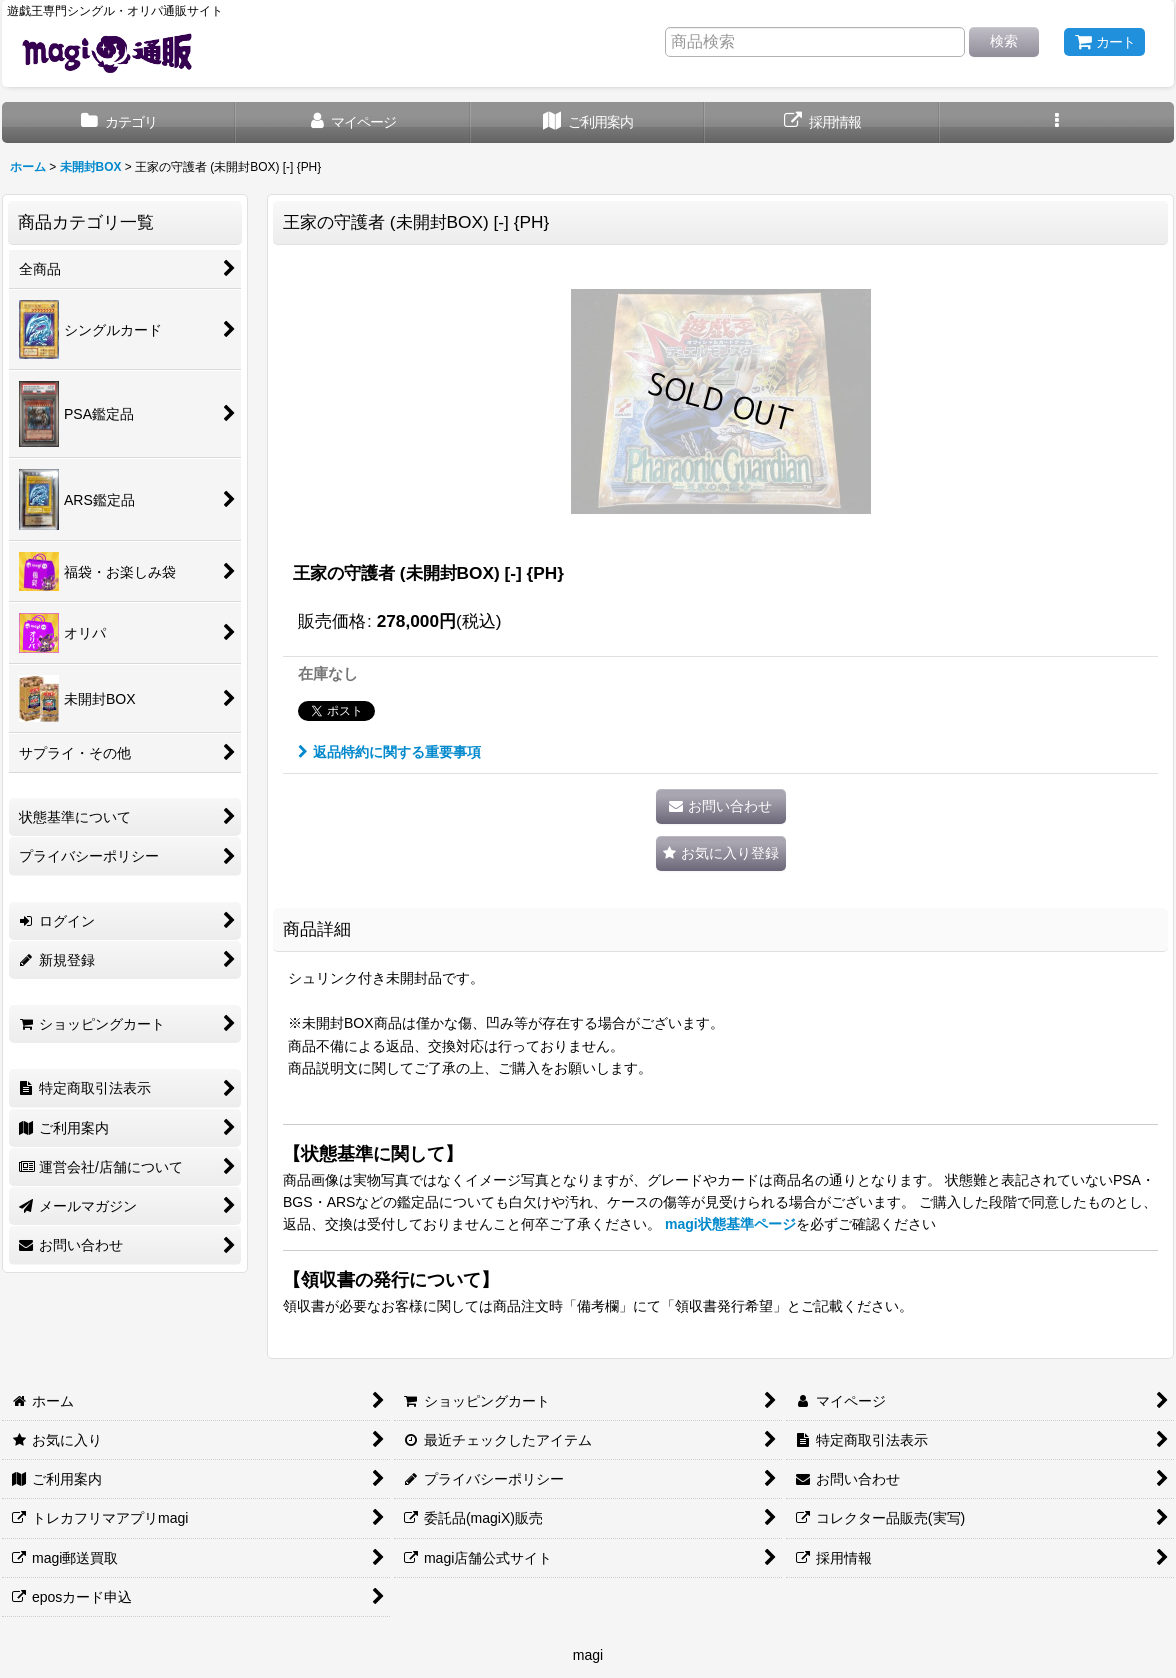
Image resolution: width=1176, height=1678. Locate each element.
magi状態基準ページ (730, 1224)
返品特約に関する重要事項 (389, 752)
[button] (1057, 122)
